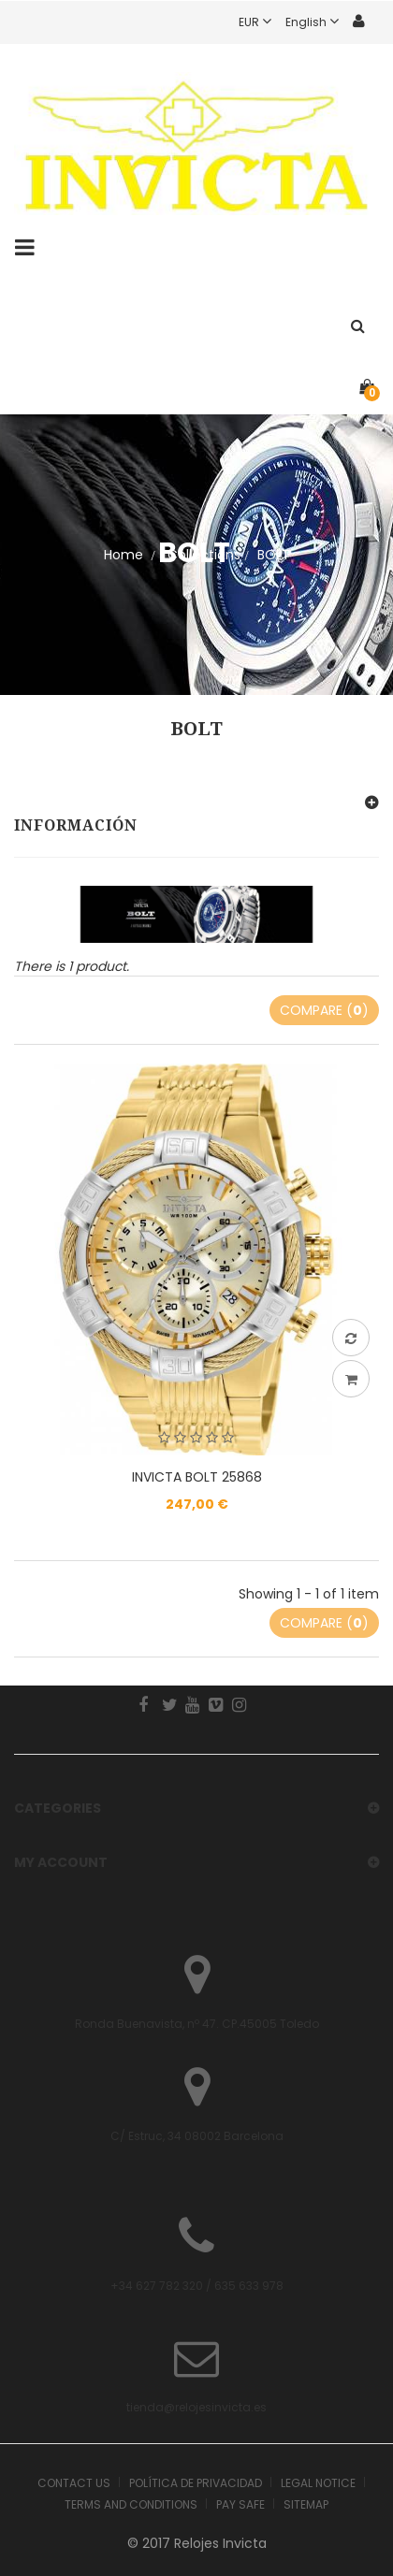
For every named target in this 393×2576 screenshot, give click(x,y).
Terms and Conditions (131, 2504)
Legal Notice (318, 2483)
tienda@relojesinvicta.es (196, 2407)
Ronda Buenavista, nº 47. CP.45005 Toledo (197, 2024)
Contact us (73, 2483)
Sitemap (306, 2504)
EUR (262, 22)
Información (76, 825)
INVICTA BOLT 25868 (197, 1477)
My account (61, 1862)
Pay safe (240, 2504)
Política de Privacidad (195, 2483)
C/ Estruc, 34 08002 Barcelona (197, 2136)
